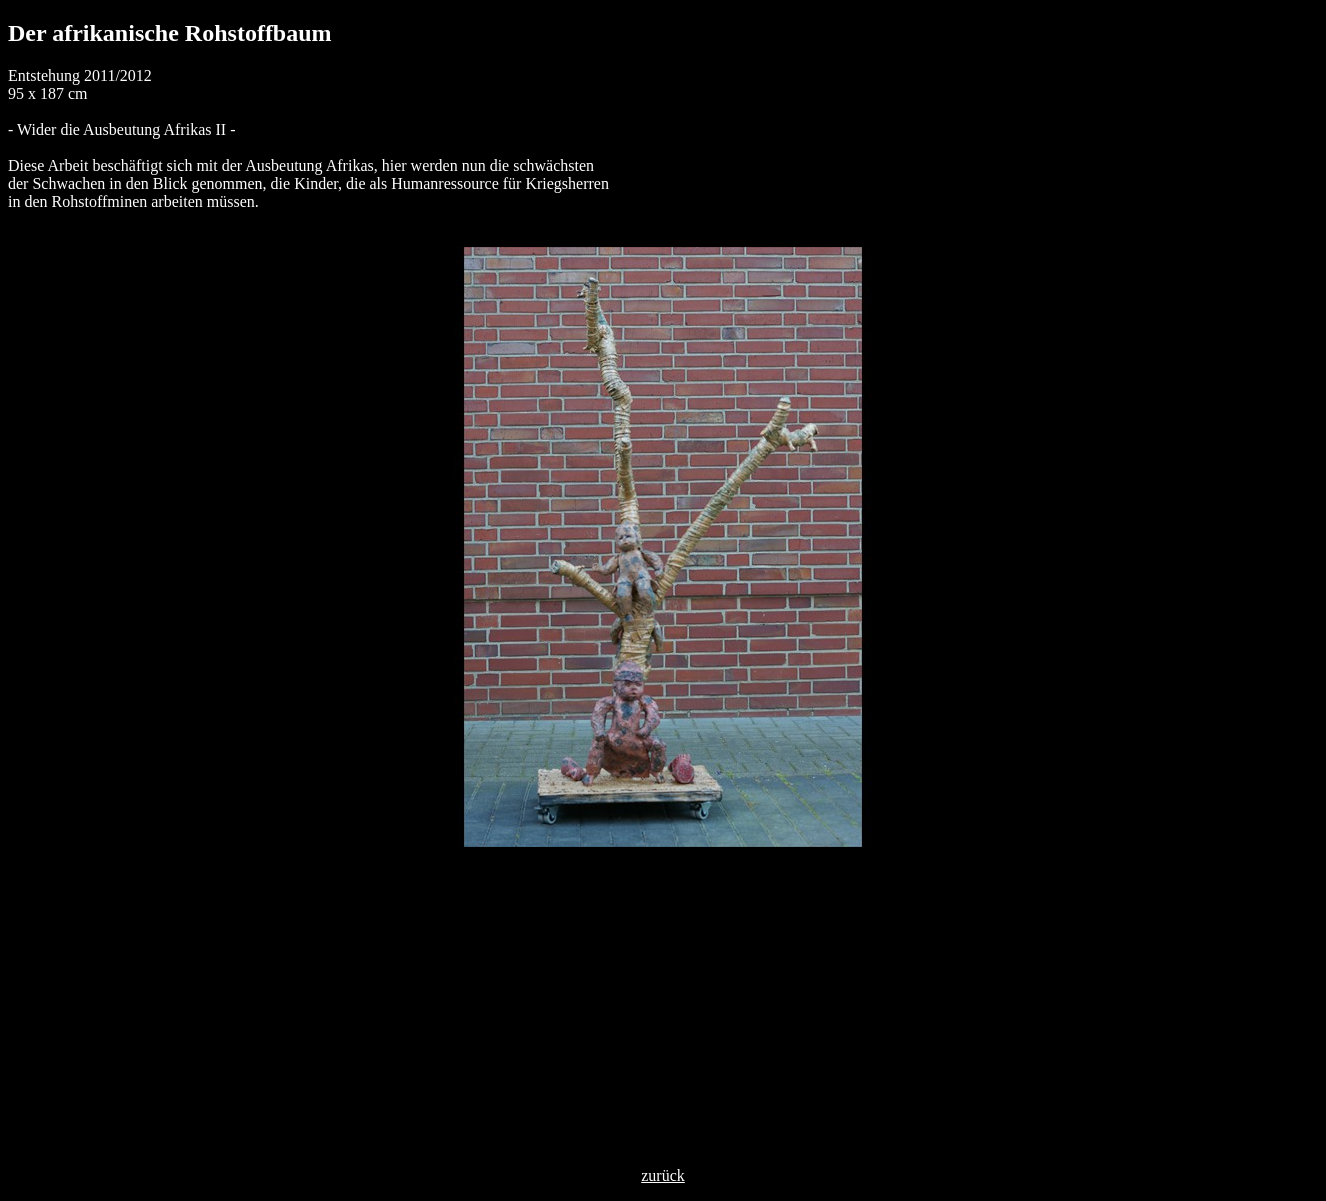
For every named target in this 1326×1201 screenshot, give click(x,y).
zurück (663, 1175)
